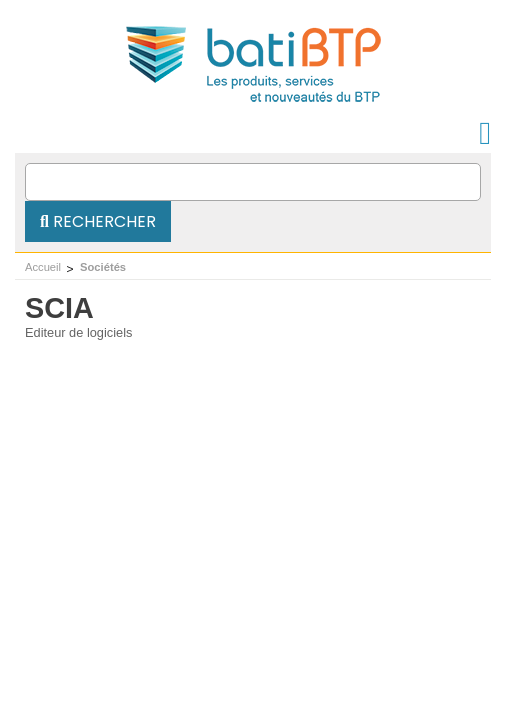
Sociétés (103, 267)
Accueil (43, 267)
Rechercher (98, 221)
